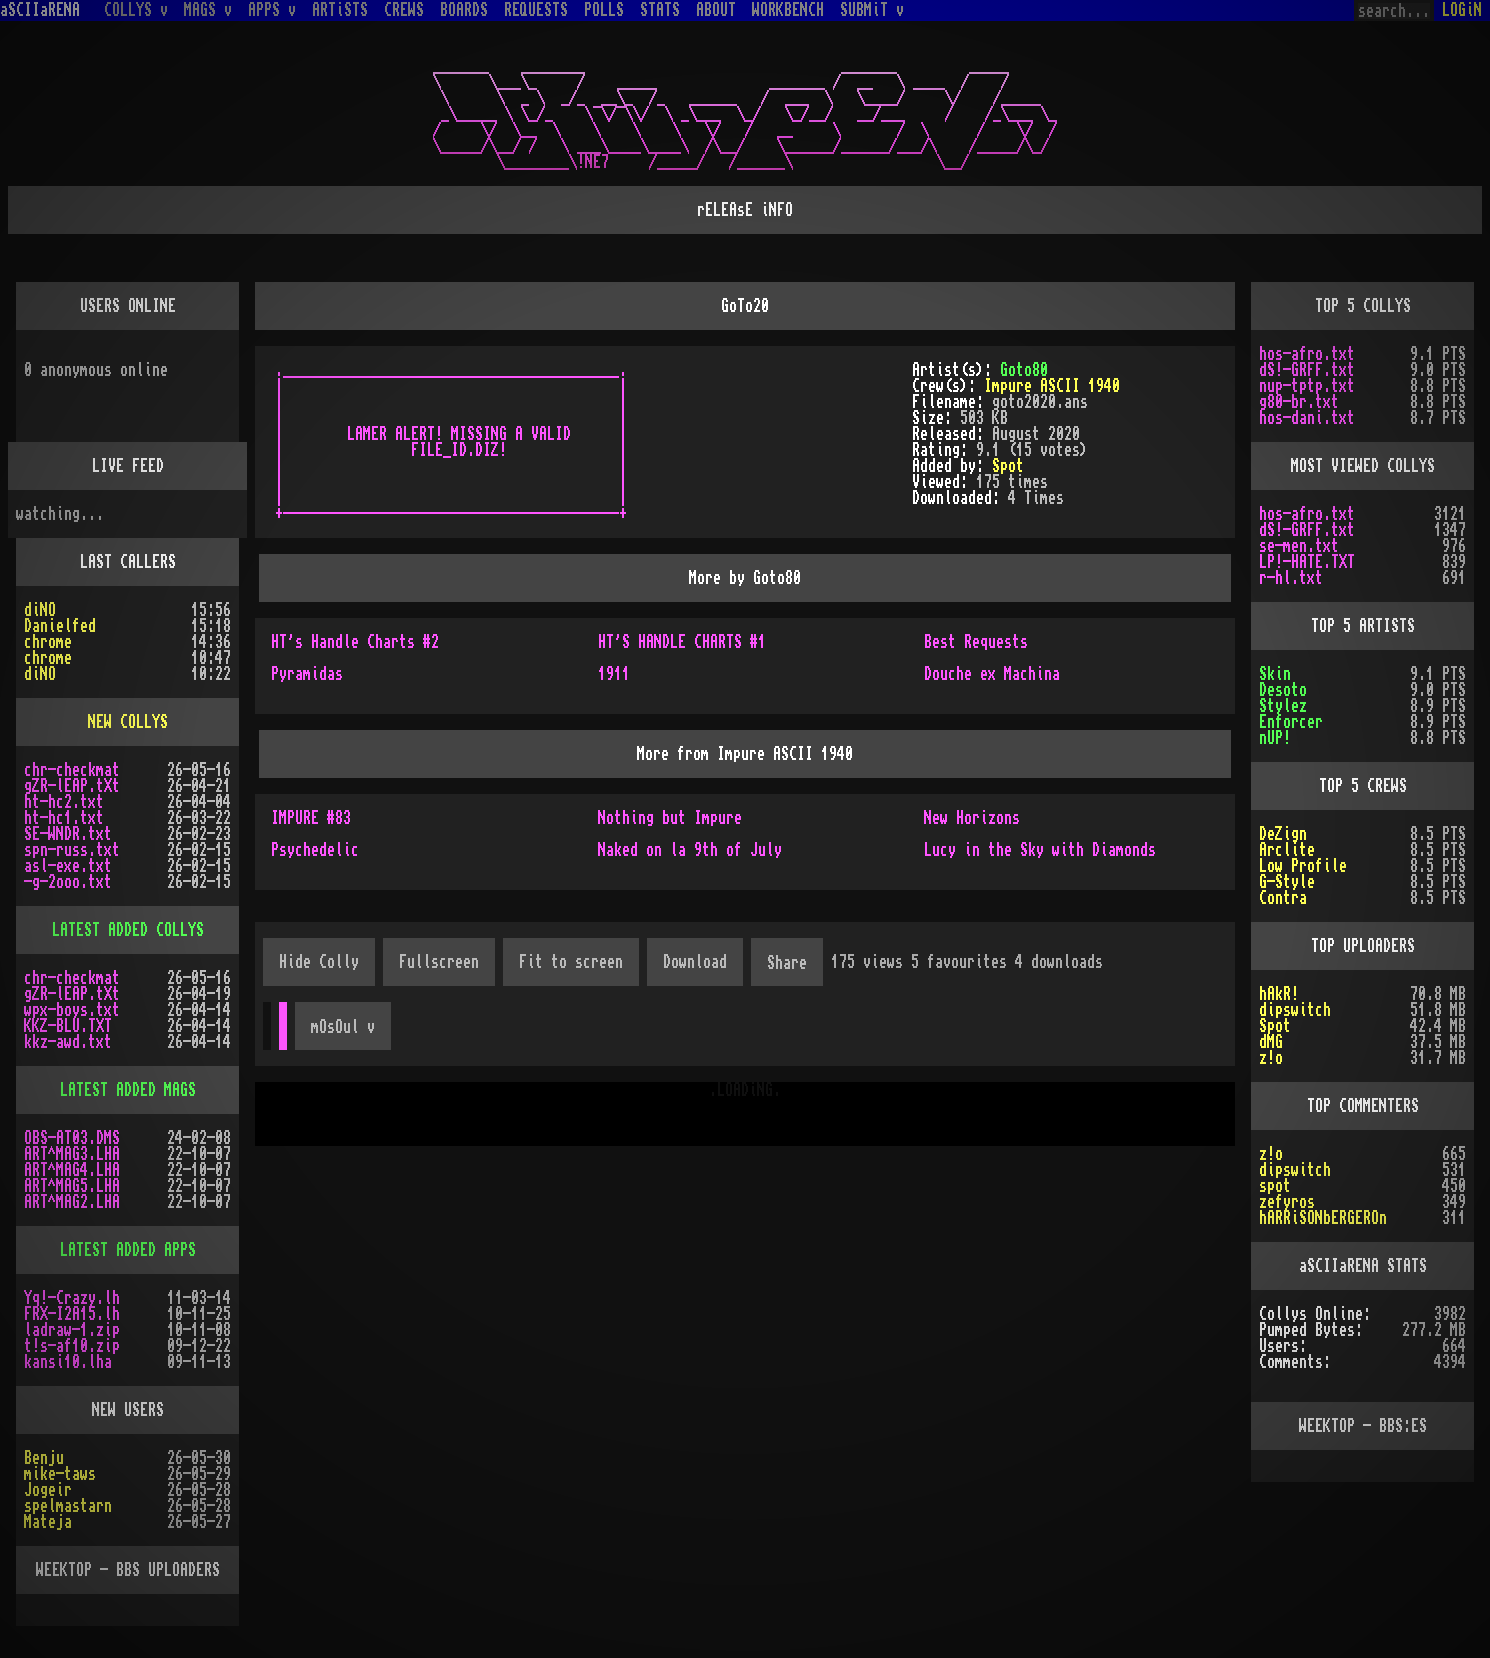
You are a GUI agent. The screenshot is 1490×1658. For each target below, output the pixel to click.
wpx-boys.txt (72, 1010)
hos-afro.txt (1307, 354)
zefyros (1287, 1202)
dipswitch (1295, 1010)
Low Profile (1303, 866)
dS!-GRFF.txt (1307, 370)
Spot (1008, 466)
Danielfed (60, 626)
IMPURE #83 (311, 818)
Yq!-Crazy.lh (72, 1298)
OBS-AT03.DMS (72, 1138)
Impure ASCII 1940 (1052, 386)
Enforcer (1291, 722)
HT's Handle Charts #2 (355, 642)
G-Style (1287, 882)
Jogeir (48, 1490)
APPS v (272, 10)
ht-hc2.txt (64, 802)
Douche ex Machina (992, 674)
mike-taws (60, 1474)
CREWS (404, 10)
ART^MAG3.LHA (72, 1154)
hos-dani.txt (1307, 418)
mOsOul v (343, 1027)
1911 (614, 674)
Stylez (1283, 706)
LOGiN (1462, 10)
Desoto (1283, 690)
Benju (44, 1458)
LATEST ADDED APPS (128, 1250)
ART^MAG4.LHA (72, 1170)
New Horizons (972, 818)
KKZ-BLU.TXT (68, 1026)
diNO (40, 610)
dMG (1271, 1042)
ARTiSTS (340, 10)
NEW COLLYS (128, 722)
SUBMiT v (872, 10)
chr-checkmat (72, 770)
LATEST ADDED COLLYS (128, 930)
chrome (48, 642)
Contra (1283, 898)
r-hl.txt (1291, 578)
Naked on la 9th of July (690, 850)
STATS (660, 10)
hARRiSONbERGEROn (1323, 1218)
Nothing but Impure (670, 818)
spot (1275, 1186)
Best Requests (976, 642)
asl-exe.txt (68, 866)
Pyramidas (307, 674)
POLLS (604, 10)
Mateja (48, 1522)
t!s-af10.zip (72, 1346)
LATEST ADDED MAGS (128, 1090)
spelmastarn (68, 1506)
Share (787, 963)
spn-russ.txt (72, 850)
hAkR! (1279, 994)
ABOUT (716, 10)
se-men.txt (1299, 546)
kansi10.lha (68, 1362)
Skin (1275, 674)
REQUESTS (536, 10)
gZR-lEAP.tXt (72, 786)
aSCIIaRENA (40, 10)
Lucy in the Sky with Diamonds (1040, 850)
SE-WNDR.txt (68, 834)
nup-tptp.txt (1307, 386)
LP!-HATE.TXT (1307, 562)
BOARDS (464, 10)
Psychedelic (315, 850)
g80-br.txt (1299, 402)
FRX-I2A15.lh (72, 1314)
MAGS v (208, 10)
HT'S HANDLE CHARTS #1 (682, 642)
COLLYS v (136, 10)
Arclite (1287, 850)
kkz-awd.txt (68, 1042)
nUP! (1275, 738)
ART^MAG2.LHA (72, 1202)
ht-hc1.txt (64, 818)
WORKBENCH (788, 10)
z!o (1271, 1058)
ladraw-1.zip (72, 1330)
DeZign (1283, 834)
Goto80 (1024, 370)
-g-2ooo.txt (68, 882)
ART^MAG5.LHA (72, 1186)
